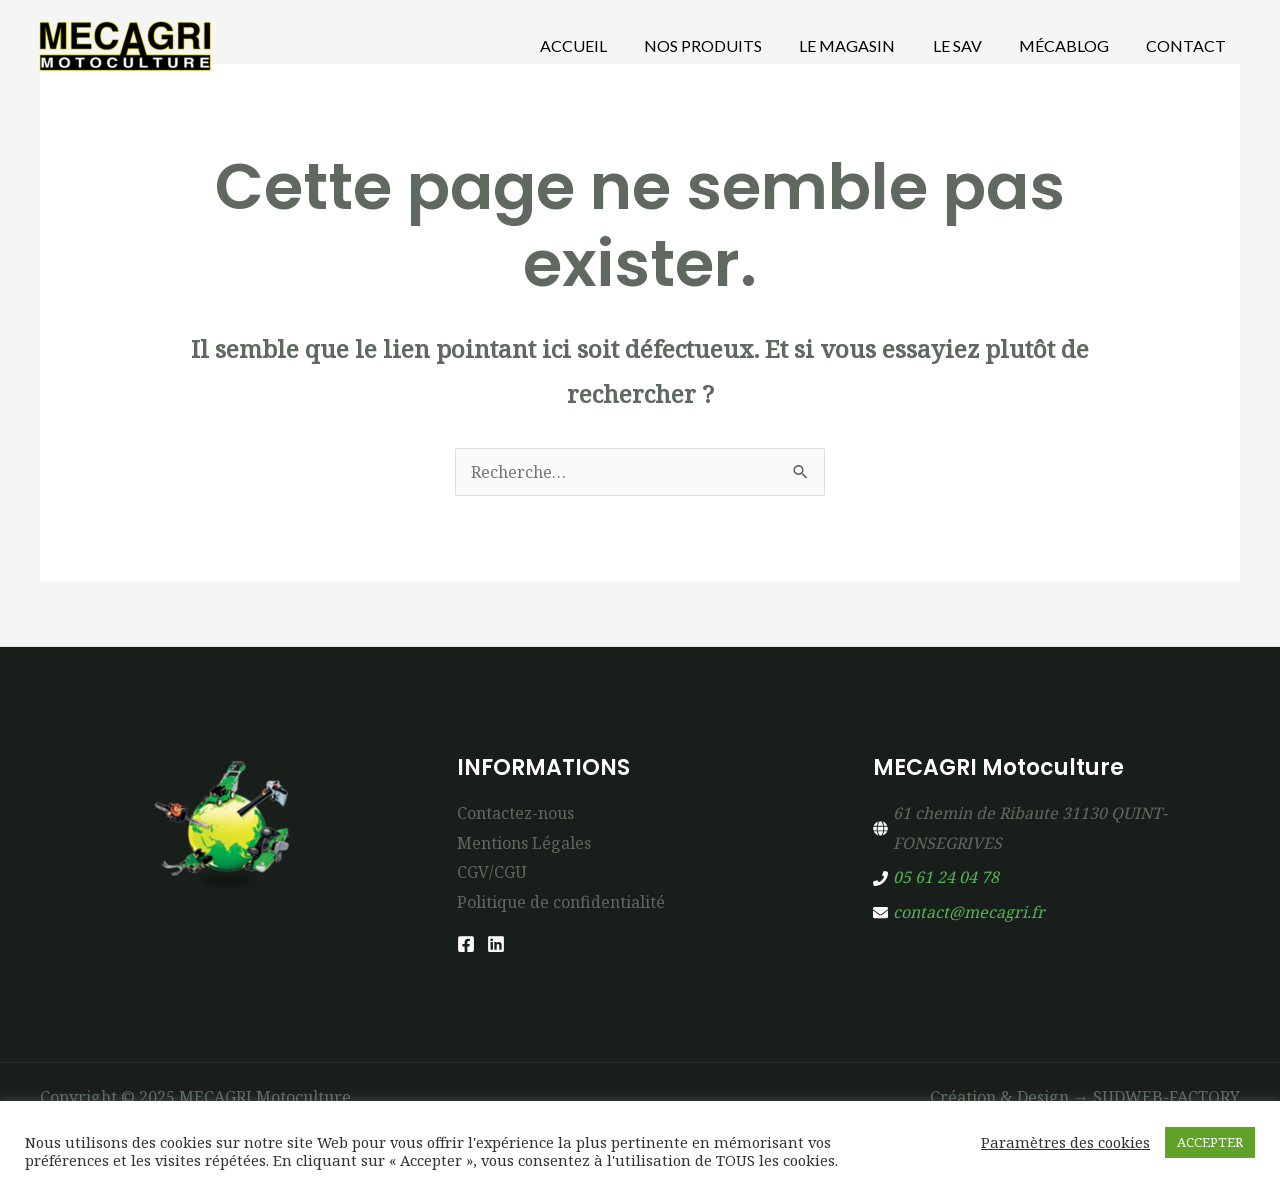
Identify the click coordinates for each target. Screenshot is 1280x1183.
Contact (1189, 45)
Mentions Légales (524, 843)
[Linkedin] (496, 944)
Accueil (602, 45)
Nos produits (727, 45)
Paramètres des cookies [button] (1065, 1142)
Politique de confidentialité (561, 902)
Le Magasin (866, 45)
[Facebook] (466, 944)
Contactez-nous (515, 813)
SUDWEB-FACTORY (1166, 1097)
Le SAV (970, 45)
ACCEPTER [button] (1210, 1142)
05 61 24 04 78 (946, 877)
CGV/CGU (492, 872)
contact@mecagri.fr (969, 912)
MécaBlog (1072, 45)
